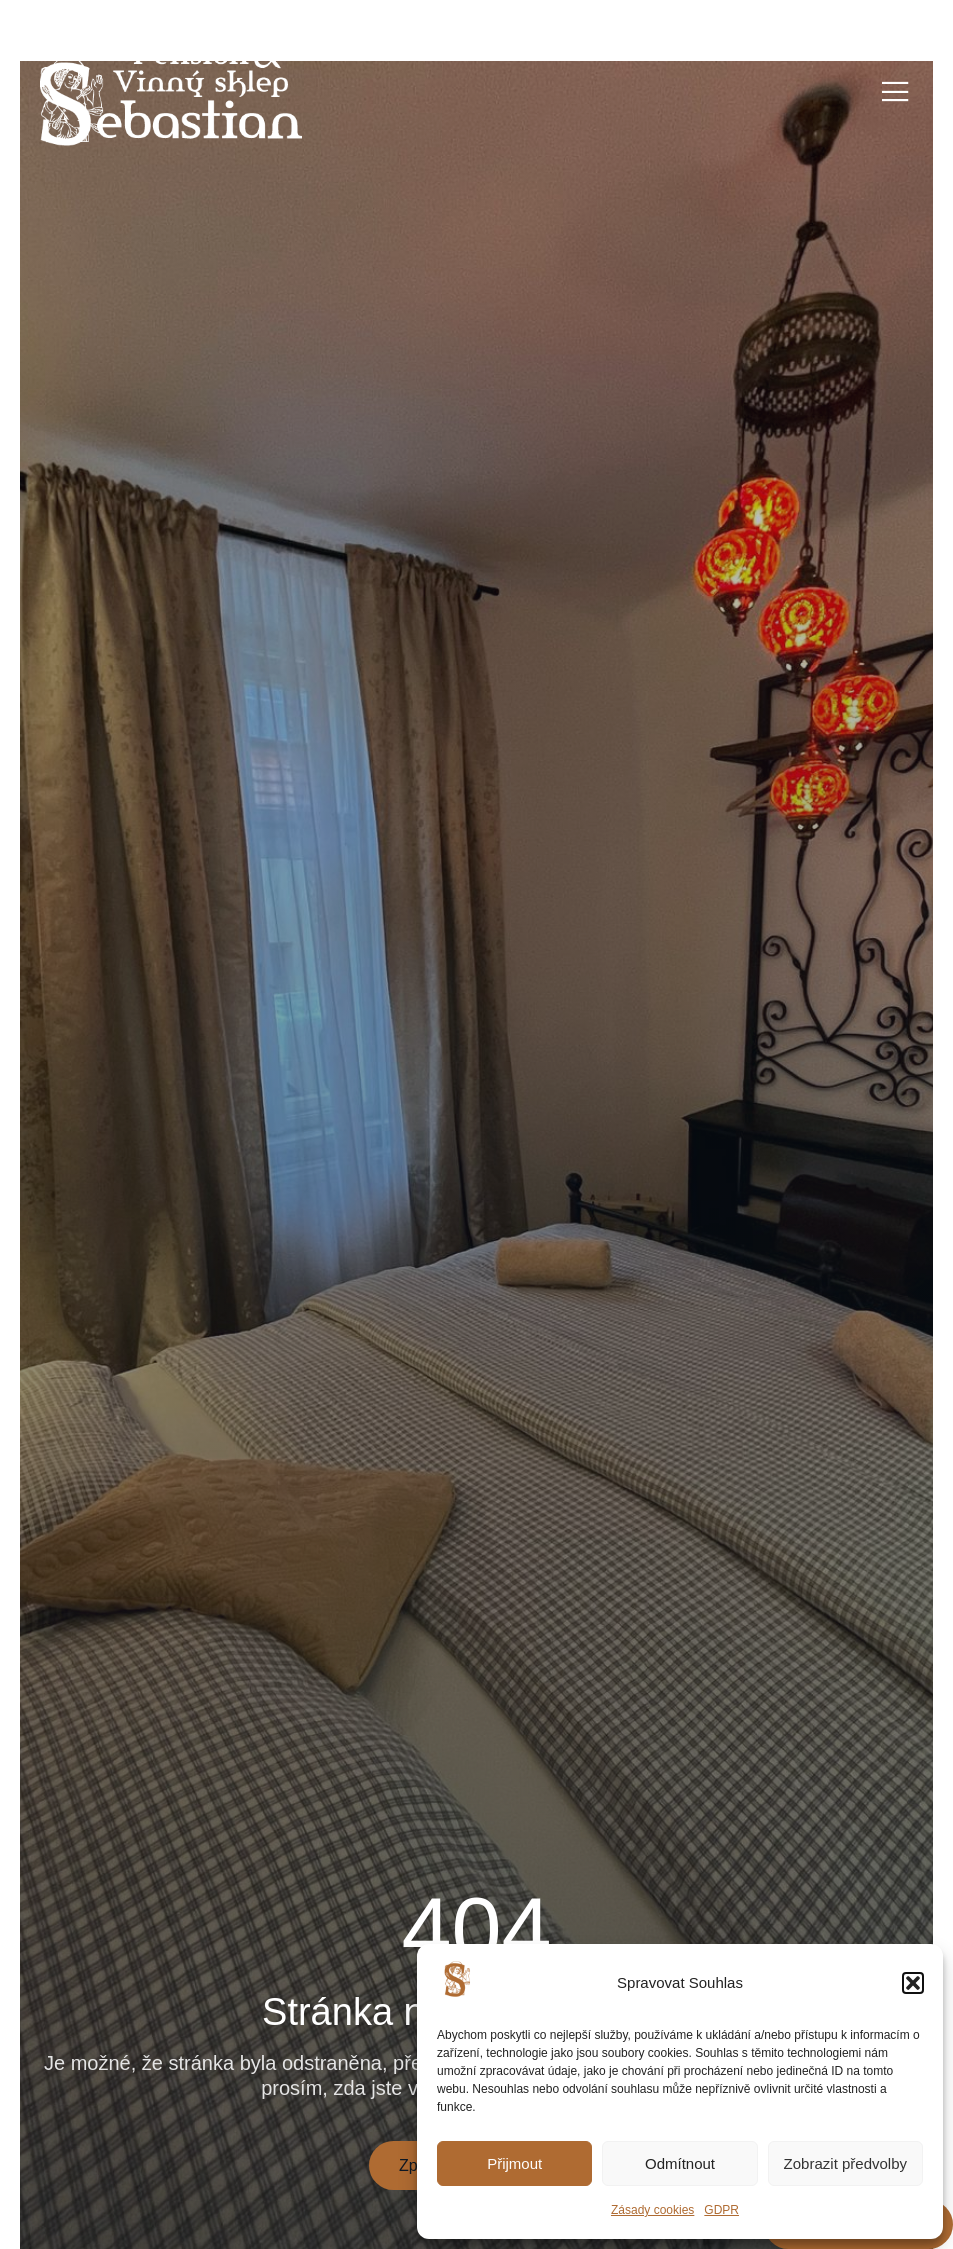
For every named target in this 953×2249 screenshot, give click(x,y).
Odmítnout (680, 2163)
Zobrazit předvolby (845, 2163)
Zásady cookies (652, 2210)
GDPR (721, 2210)
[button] (913, 1983)
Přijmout (514, 2163)
